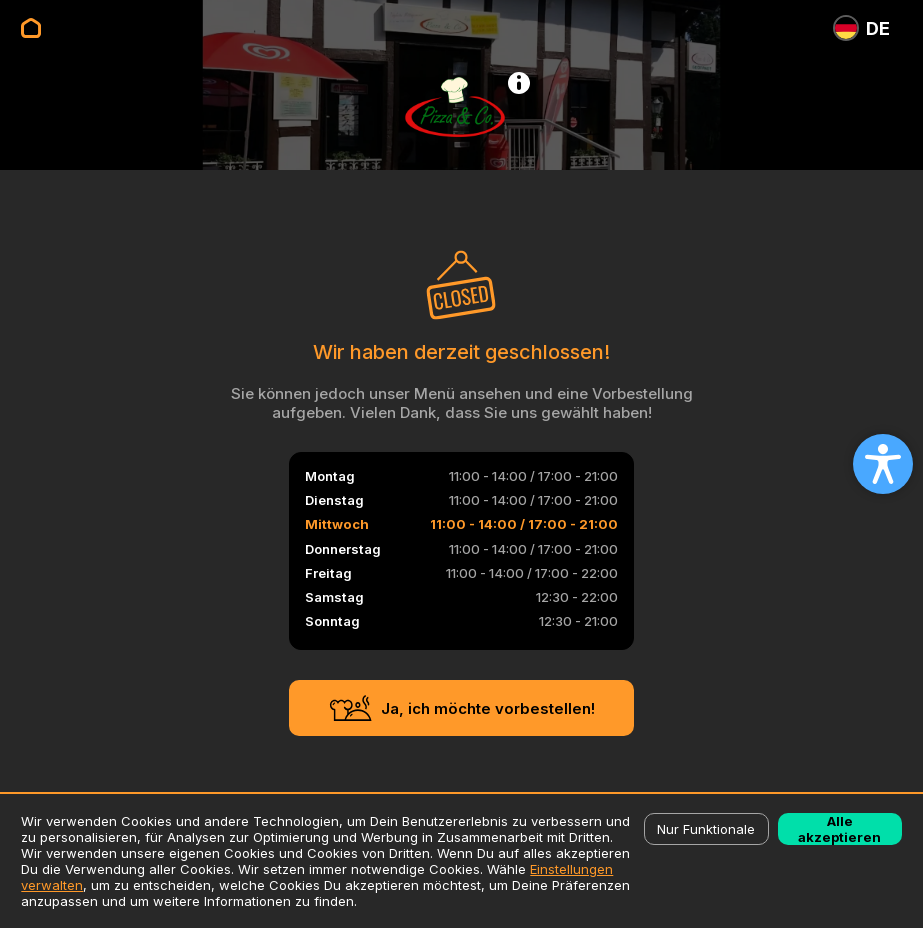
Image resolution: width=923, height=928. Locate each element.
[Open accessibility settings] (883, 464)
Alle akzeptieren (839, 829)
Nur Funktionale (706, 829)
